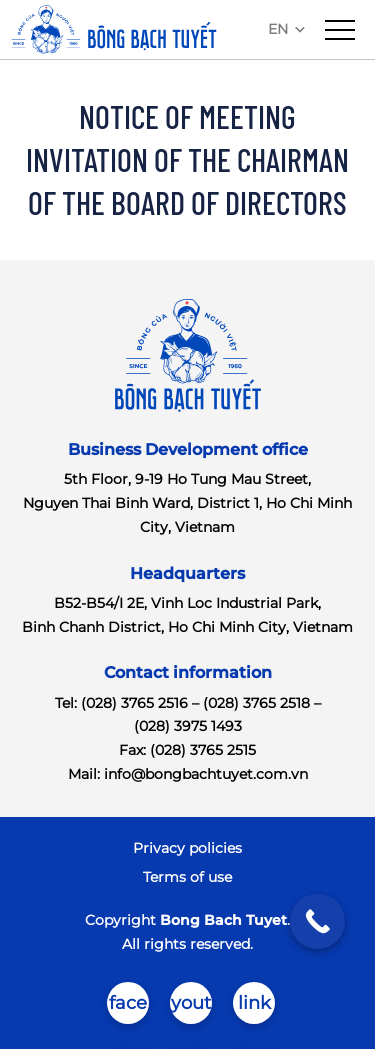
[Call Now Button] (317, 921)
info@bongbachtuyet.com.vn (206, 774)
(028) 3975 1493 (188, 726)
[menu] (340, 30)
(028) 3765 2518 (256, 703)
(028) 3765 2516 (134, 703)
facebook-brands (128, 1008)
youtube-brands (191, 1008)
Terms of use (187, 877)
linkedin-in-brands (254, 1008)
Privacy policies (187, 848)
